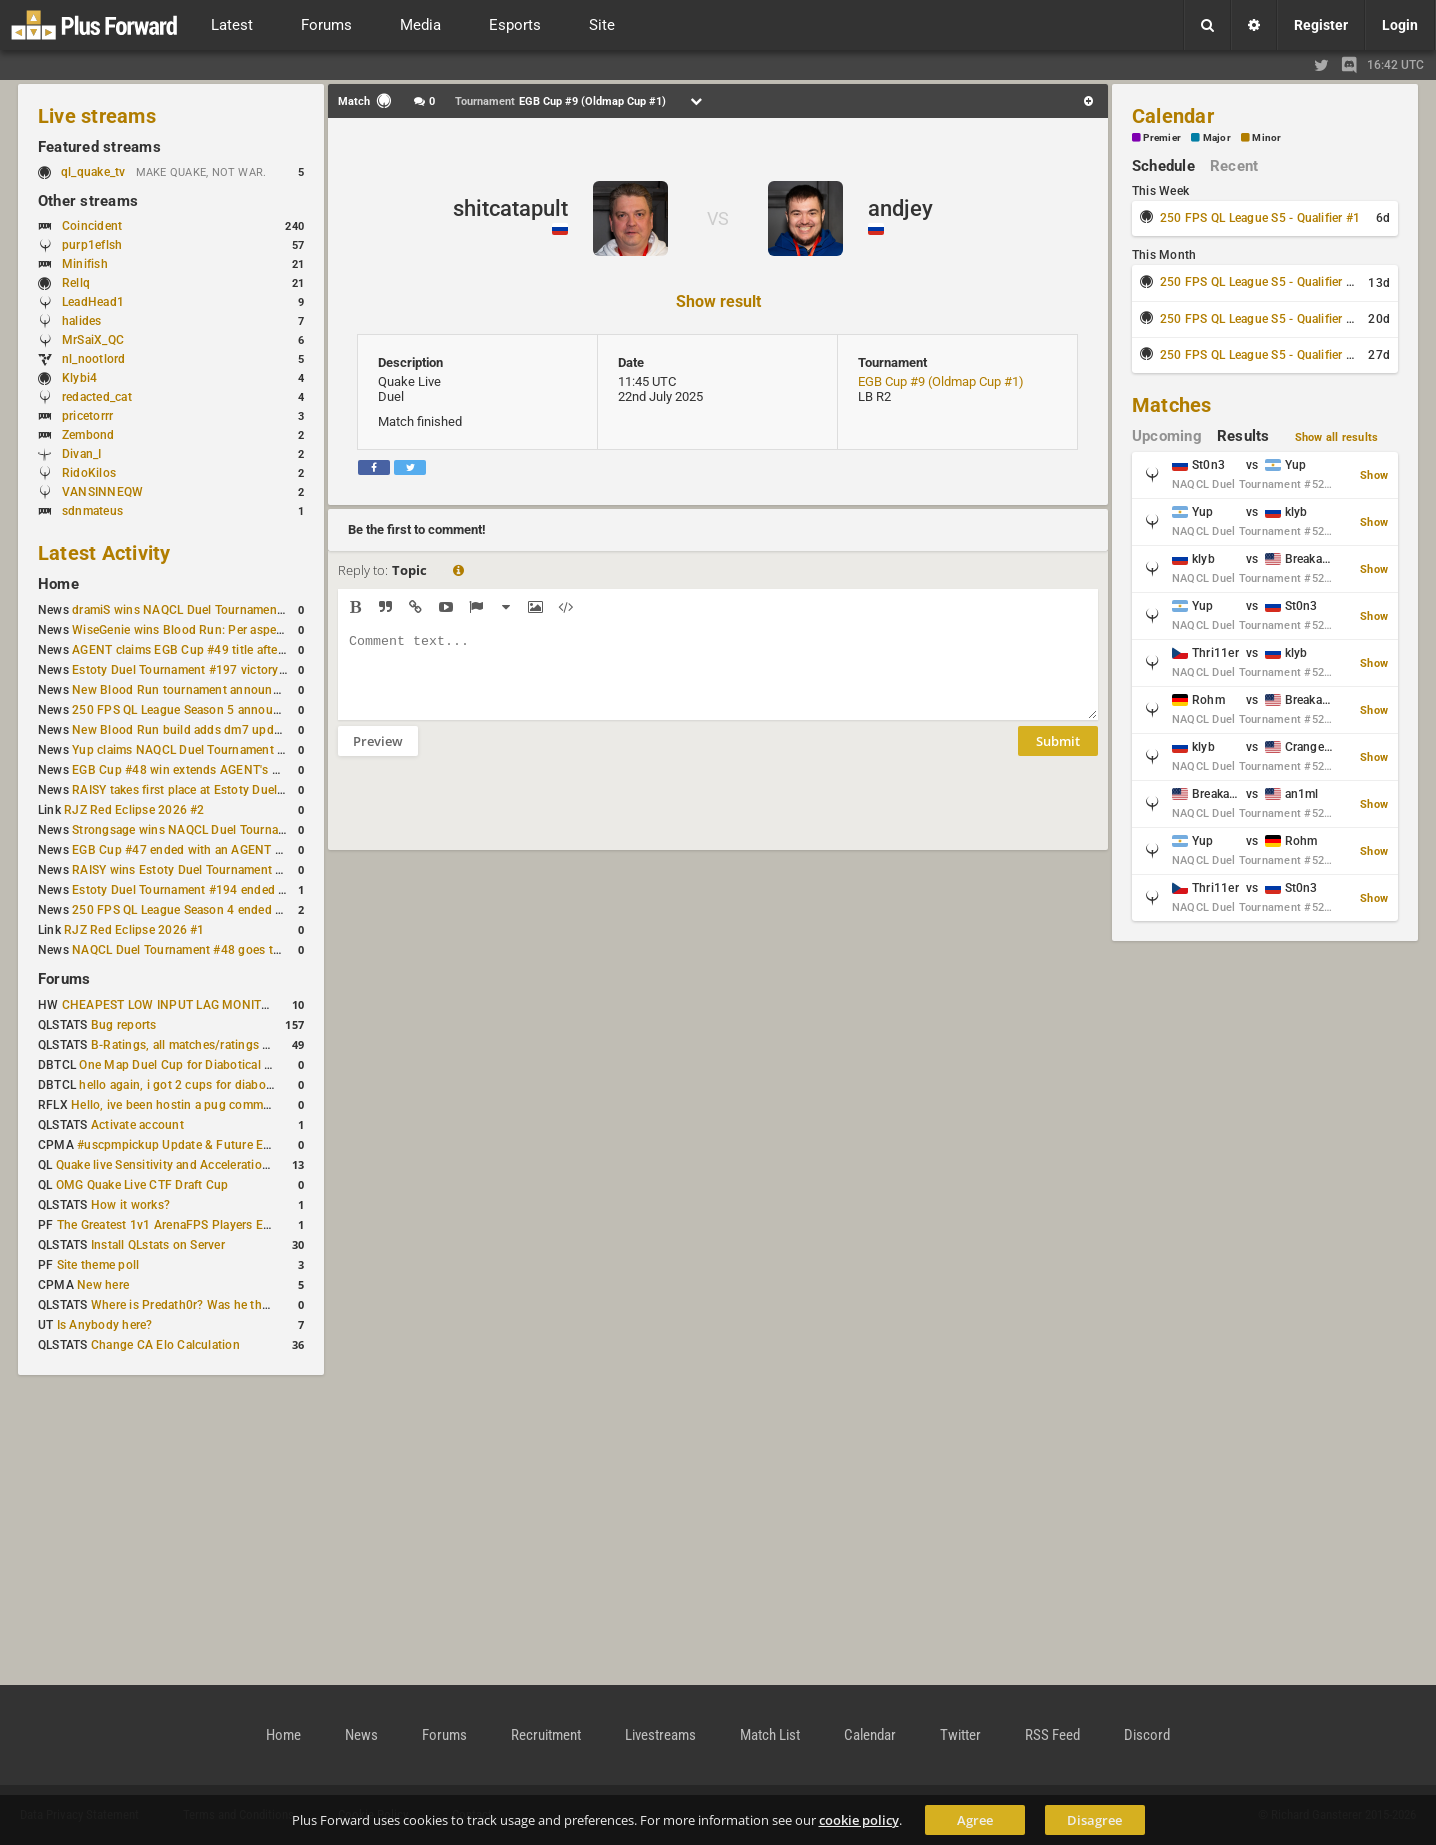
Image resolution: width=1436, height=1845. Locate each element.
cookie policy (859, 1820)
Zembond (88, 435)
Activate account (137, 1125)
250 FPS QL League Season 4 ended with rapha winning (226, 910)
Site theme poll (98, 1265)
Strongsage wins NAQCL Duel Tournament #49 (201, 830)
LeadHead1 (93, 302)
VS (718, 218)
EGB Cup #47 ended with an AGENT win (183, 850)
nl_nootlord (94, 359)
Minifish (85, 264)
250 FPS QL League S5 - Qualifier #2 (1260, 282)
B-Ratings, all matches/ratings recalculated (210, 1045)
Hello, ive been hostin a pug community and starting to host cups (252, 1105)
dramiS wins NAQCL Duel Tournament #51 (189, 610)
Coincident (92, 226)
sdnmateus (92, 511)
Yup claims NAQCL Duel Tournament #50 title (197, 750)
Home (58, 584)
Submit (1058, 756)
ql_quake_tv (93, 172)
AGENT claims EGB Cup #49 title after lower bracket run (226, 650)
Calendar (1173, 116)
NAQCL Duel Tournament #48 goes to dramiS (197, 950)
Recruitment (546, 1735)
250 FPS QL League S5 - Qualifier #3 (1260, 319)
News (361, 1735)
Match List (770, 1735)
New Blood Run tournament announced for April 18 (215, 690)
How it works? (130, 1205)
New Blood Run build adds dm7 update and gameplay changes (246, 730)
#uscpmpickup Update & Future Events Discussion (217, 1145)
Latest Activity (104, 553)
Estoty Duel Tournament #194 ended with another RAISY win (240, 890)
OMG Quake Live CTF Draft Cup (142, 1185)
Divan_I (82, 454)
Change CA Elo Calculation (165, 1345)
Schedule (1163, 166)
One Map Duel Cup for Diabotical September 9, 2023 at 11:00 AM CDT (273, 1065)
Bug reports (124, 1025)
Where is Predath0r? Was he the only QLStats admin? (238, 1305)
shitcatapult (510, 208)
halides (82, 321)
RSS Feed (1052, 1735)
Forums (64, 979)
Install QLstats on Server (158, 1245)
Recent (1234, 166)
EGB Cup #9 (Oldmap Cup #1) (941, 381)
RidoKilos (89, 473)
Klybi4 (79, 378)
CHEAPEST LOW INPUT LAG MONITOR (170, 1005)
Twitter (960, 1735)
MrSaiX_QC (93, 340)
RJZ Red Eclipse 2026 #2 (134, 810)
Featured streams (99, 147)
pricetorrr (87, 416)
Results (1243, 436)
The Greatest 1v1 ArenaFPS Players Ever (168, 1225)
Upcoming (1167, 436)
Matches (1172, 405)
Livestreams (660, 1735)
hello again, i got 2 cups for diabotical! (185, 1085)
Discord (1147, 1735)
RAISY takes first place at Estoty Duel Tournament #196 (225, 790)
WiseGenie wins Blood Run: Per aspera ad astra (203, 630)
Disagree (1094, 1820)
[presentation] (490, 816)
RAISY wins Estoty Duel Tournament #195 (188, 870)
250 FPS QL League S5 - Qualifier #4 (1260, 355)
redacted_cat (97, 397)
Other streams (88, 201)
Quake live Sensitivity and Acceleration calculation (194, 1165)
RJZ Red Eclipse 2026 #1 (134, 930)
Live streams (97, 116)
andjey (900, 208)
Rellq (76, 283)
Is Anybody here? (105, 1325)
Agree (975, 1820)
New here (103, 1285)
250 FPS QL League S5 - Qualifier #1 (1260, 218)
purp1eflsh (92, 245)
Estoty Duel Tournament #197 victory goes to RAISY (216, 670)
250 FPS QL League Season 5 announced (186, 710)
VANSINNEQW (102, 492)
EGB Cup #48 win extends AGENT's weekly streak (209, 770)
